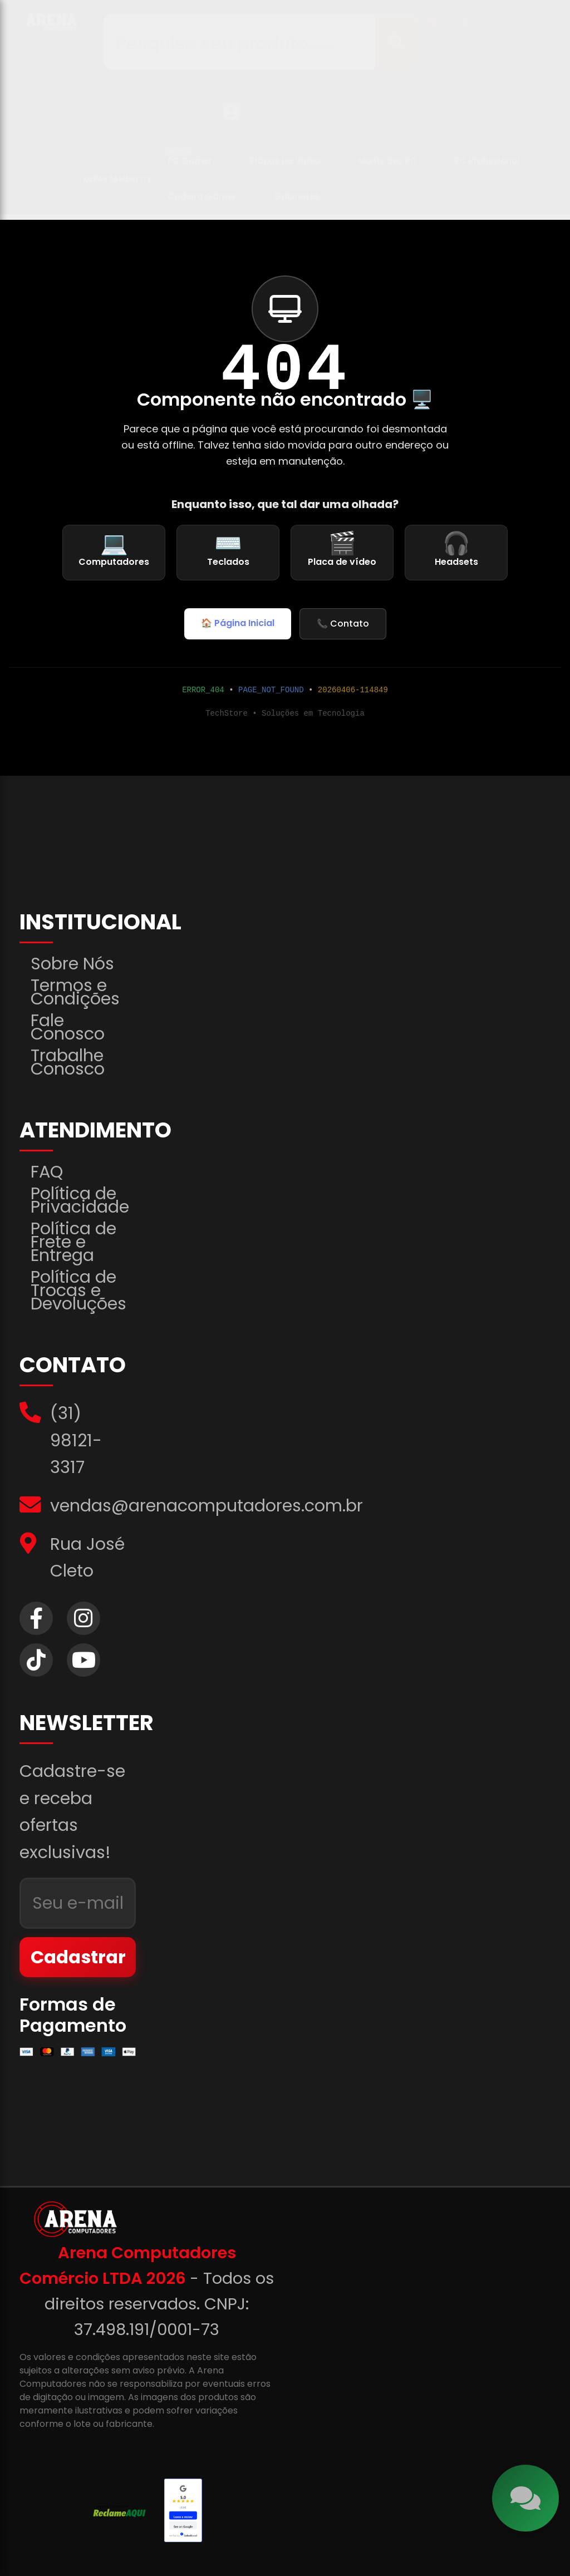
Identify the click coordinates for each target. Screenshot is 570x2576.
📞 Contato (343, 623)
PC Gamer (185, 162)
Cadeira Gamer (202, 202)
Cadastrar (78, 1956)
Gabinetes (297, 202)
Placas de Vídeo (285, 166)
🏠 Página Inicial (237, 623)
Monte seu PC (387, 166)
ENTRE (255, 110)
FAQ (47, 1172)
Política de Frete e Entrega (73, 1242)
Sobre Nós (72, 964)
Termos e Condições (75, 992)
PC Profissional (487, 166)
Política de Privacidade (80, 1200)
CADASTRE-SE (271, 124)
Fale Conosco (68, 1027)
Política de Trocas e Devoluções (78, 1290)
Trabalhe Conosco (68, 1062)
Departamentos (117, 184)
